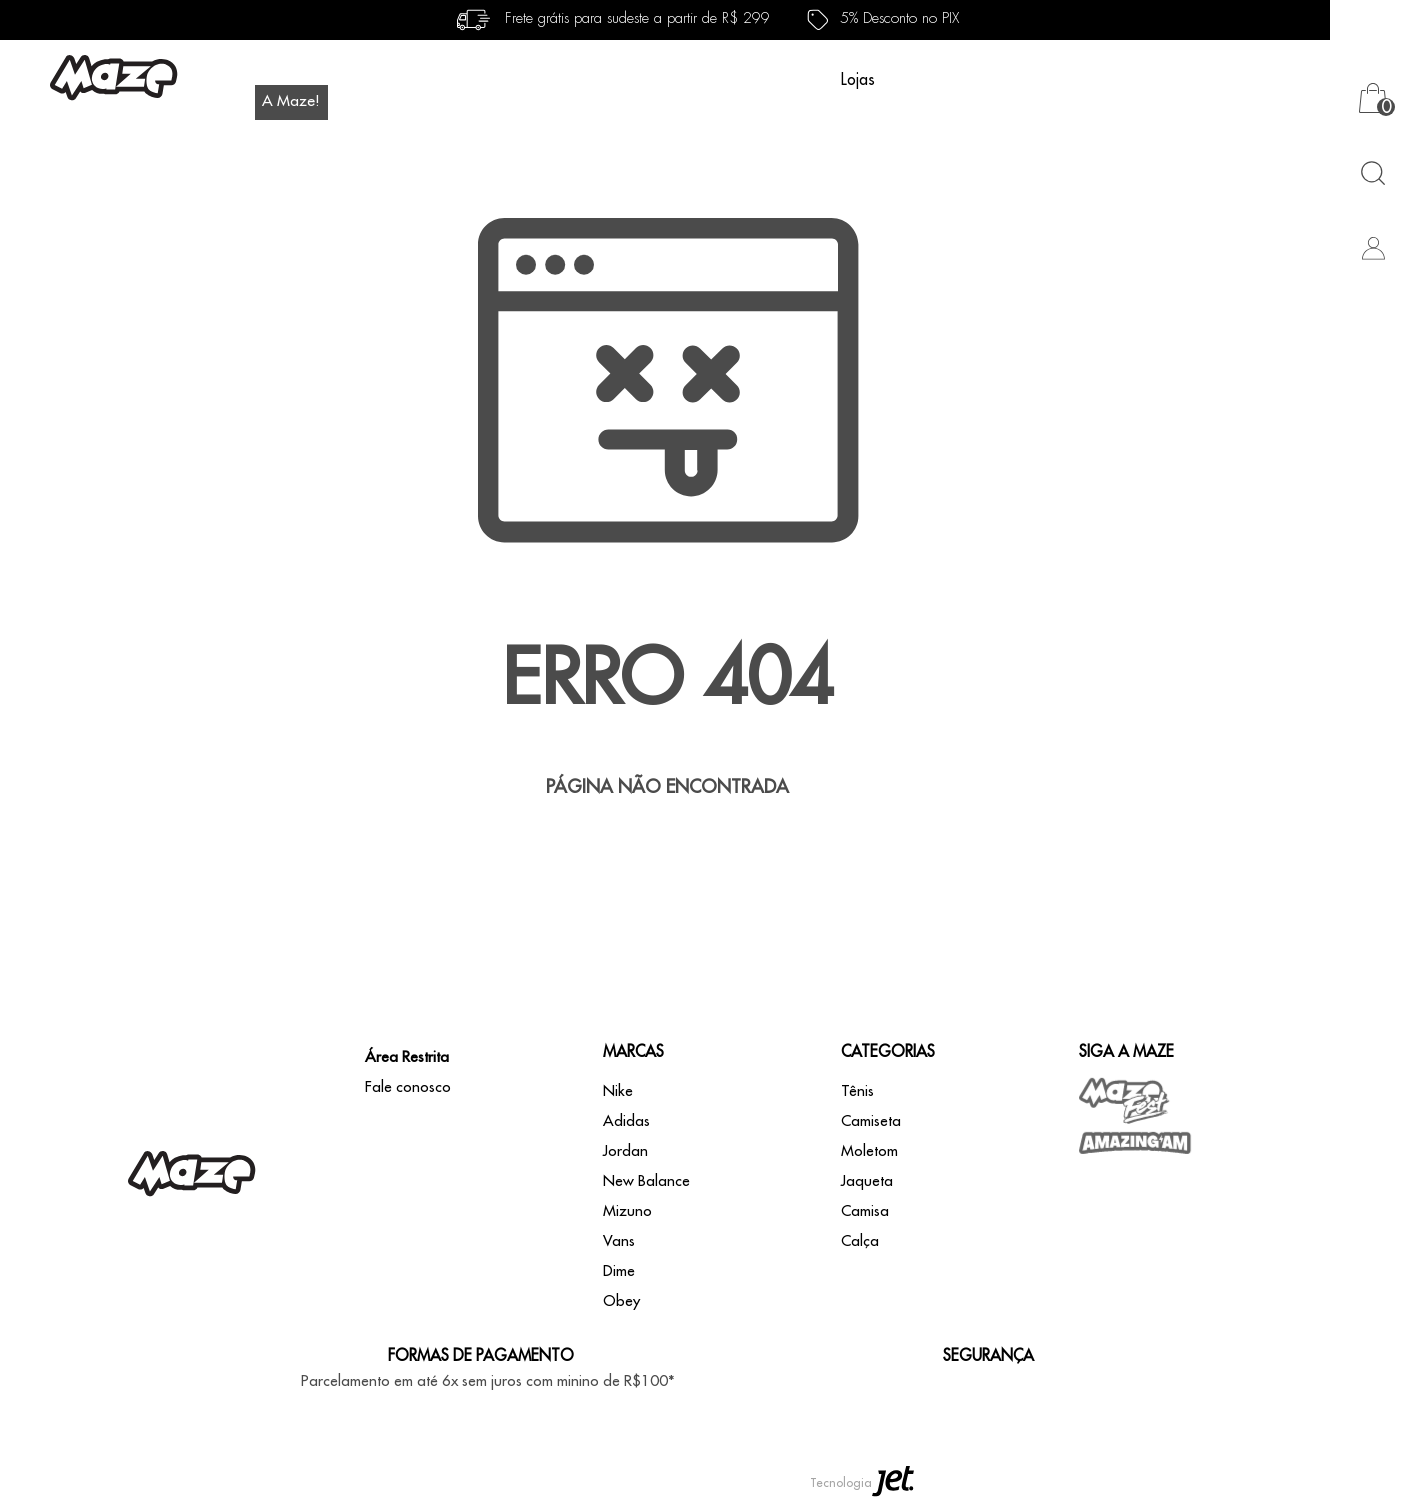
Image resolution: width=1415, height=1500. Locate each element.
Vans (619, 1241)
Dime (619, 1271)
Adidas (626, 1121)
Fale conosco (408, 1087)
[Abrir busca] (1372, 172)
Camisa (865, 1211)
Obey (621, 1301)
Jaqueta (867, 1181)
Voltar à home (668, 852)
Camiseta (871, 1121)
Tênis (857, 1091)
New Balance (646, 1181)
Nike (618, 1091)
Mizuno (627, 1211)
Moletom (869, 1151)
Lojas (858, 80)
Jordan (625, 1151)
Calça (860, 1241)
